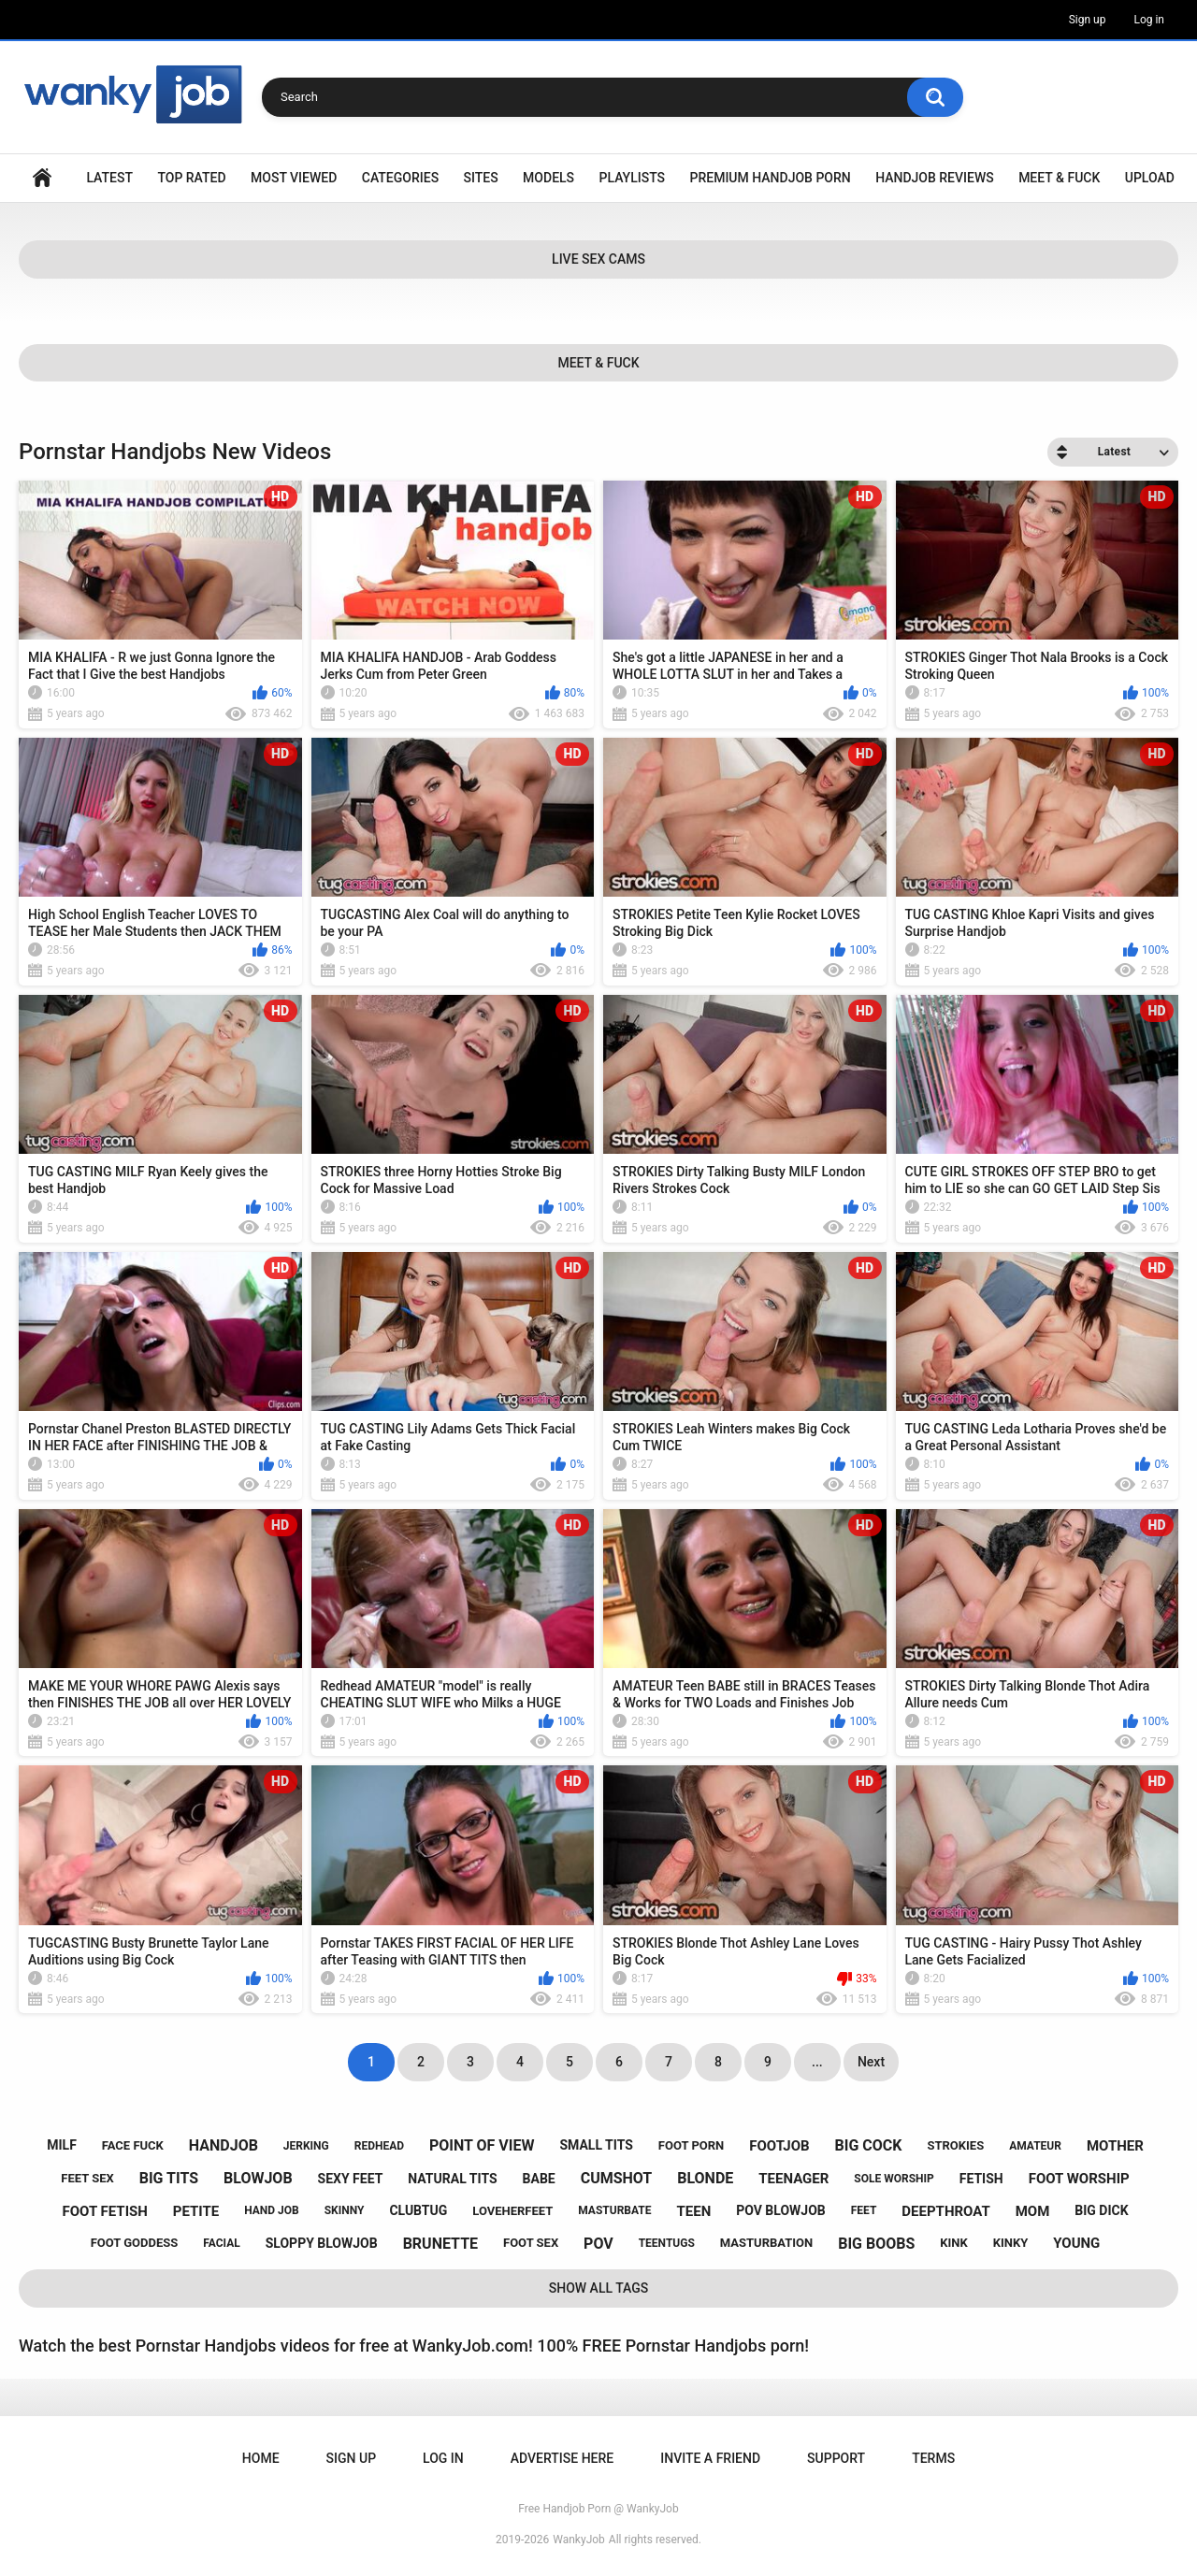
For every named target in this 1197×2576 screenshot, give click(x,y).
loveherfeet (512, 2211)
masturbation (766, 2243)
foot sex (530, 2243)
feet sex (87, 2178)
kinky (1011, 2243)
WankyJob (579, 2539)
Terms (933, 2458)
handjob (223, 2145)
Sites (481, 177)
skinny (344, 2210)
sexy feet (350, 2178)
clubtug (418, 2210)
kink (954, 2243)
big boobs (876, 2243)
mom (1033, 2211)
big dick (1101, 2210)
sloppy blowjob (322, 2243)
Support (836, 2458)
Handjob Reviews (934, 177)
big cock (868, 2145)
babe (539, 2178)
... (817, 2061)
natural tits (452, 2178)
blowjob (258, 2178)
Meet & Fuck (1059, 177)
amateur (1035, 2145)
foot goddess (135, 2243)
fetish (981, 2178)
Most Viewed (294, 177)
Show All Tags (599, 2288)
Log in (1148, 19)
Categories (400, 177)
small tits (595, 2144)
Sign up (1087, 19)
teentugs (667, 2243)
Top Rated (191, 177)
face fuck (133, 2145)
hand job (271, 2210)
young (1076, 2243)
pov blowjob (781, 2210)
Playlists (632, 177)
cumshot (617, 2178)
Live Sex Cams (598, 259)
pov (598, 2243)
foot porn (691, 2145)
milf (62, 2144)
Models (548, 177)
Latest (109, 177)
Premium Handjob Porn (769, 177)
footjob (779, 2145)
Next (871, 2061)
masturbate (614, 2210)
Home (42, 178)
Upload (1150, 177)
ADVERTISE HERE (562, 2458)
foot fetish (104, 2211)
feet (864, 2210)
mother (1115, 2145)
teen (694, 2211)
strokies (955, 2145)
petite (196, 2211)
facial (221, 2243)
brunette (440, 2243)
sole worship (893, 2178)
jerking (306, 2145)
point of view (481, 2145)
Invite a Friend (710, 2458)
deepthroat (945, 2211)
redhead (379, 2145)
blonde (705, 2178)
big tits (168, 2178)
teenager (793, 2178)
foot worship (1079, 2178)
